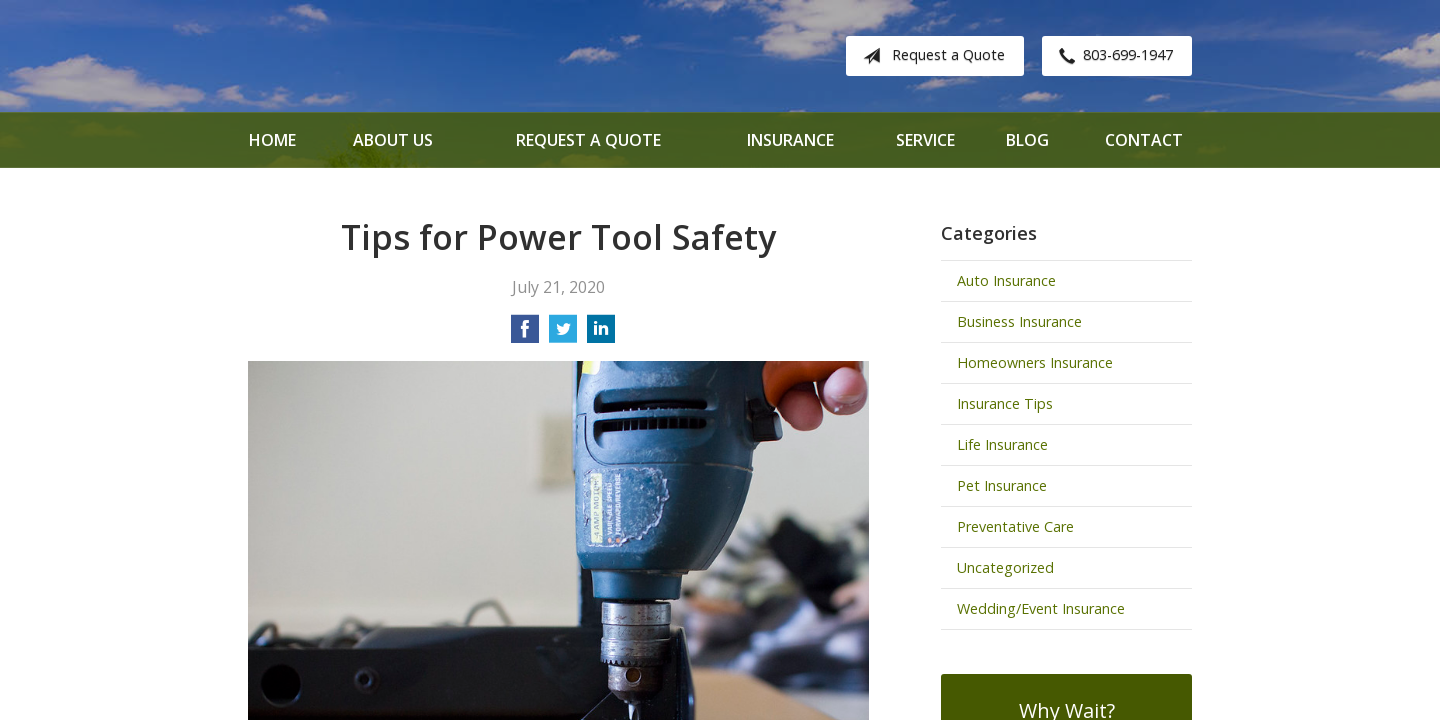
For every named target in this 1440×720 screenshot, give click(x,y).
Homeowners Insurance (1035, 362)
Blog (1027, 140)
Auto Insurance (1006, 280)
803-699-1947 (1112, 56)
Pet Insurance (1002, 485)
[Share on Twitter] (563, 335)
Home (272, 140)
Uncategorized (1005, 567)
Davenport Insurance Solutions (408, 56)
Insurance (790, 140)
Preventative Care (1015, 526)
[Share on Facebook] (525, 335)
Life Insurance (1002, 444)
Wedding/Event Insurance (1041, 608)
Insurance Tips (1005, 403)
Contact (1144, 140)
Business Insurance (1019, 321)
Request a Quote (930, 56)
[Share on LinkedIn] (601, 335)
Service (925, 140)
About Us (393, 140)
